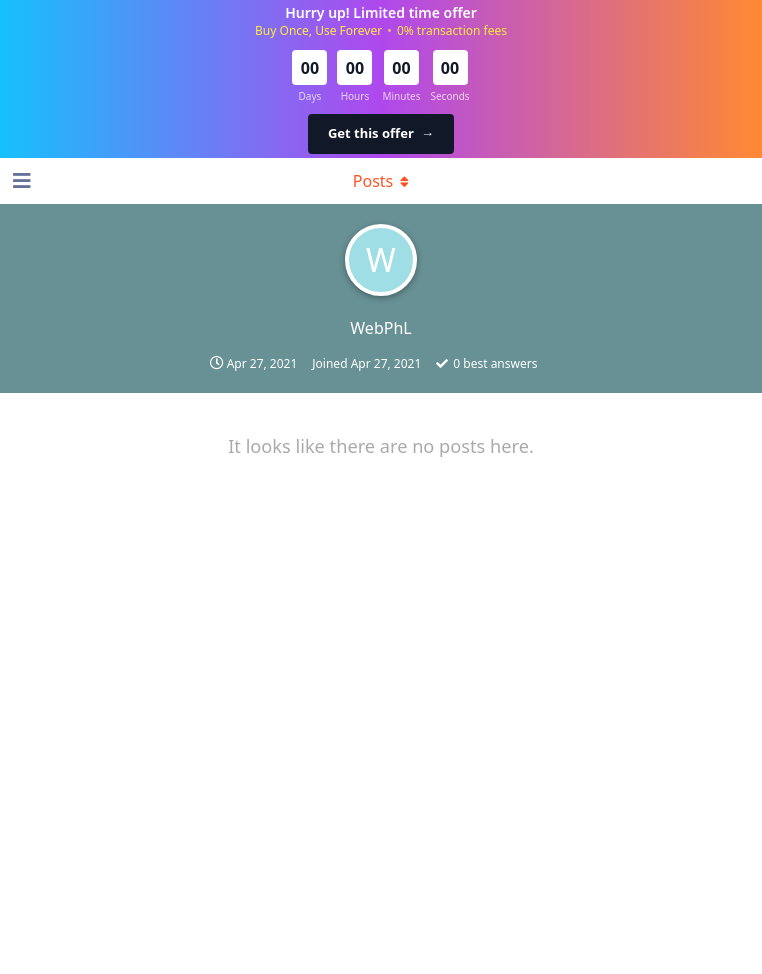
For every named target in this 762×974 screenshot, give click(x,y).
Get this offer (381, 133)
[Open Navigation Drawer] (20, 181)
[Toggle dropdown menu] (381, 181)
